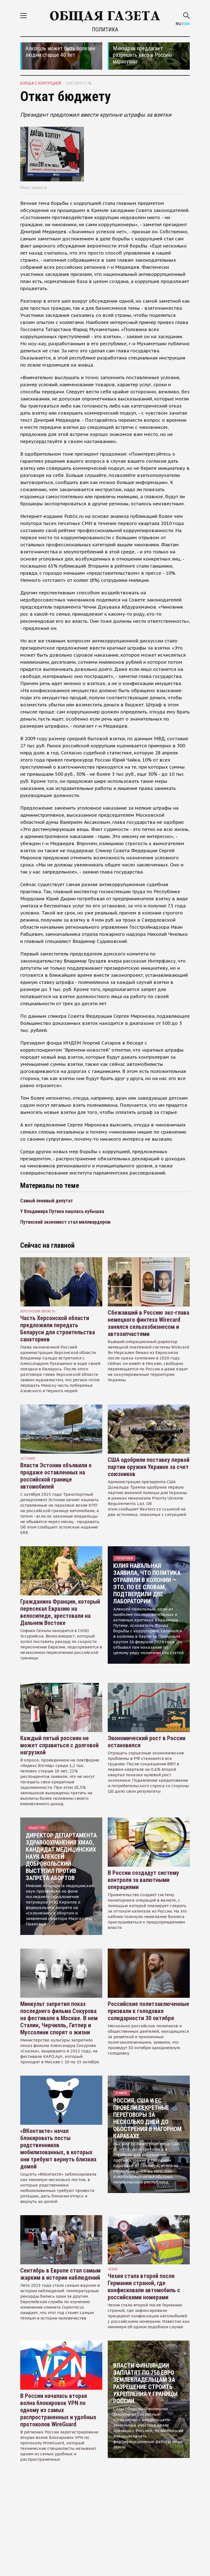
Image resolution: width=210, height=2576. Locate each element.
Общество (36, 1828)
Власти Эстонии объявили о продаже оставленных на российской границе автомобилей (56, 1476)
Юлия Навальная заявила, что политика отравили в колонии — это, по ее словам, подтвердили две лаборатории (146, 1583)
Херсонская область (38, 1311)
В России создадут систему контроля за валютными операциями (143, 1879)
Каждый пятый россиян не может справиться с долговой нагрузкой (59, 1745)
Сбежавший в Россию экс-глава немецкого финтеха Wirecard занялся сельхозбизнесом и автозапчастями (148, 1323)
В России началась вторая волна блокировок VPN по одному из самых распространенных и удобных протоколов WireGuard (58, 2410)
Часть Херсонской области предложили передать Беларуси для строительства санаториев (57, 1329)
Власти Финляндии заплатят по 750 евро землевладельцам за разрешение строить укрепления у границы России (145, 2383)
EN (187, 24)
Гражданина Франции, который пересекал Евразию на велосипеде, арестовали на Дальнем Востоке (60, 1612)
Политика (105, 29)
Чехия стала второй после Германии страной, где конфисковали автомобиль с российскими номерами (144, 2287)
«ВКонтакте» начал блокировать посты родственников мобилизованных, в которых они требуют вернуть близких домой (58, 2149)
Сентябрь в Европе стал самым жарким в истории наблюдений (60, 2274)
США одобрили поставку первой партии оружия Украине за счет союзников (148, 1466)
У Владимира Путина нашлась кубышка (62, 1211)
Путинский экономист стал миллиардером (65, 1222)
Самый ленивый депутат (46, 1200)
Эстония (27, 1458)
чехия (113, 2269)
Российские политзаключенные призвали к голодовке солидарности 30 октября (148, 2011)
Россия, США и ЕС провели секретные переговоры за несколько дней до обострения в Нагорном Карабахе (147, 2118)
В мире (121, 2093)
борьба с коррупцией (40, 83)
